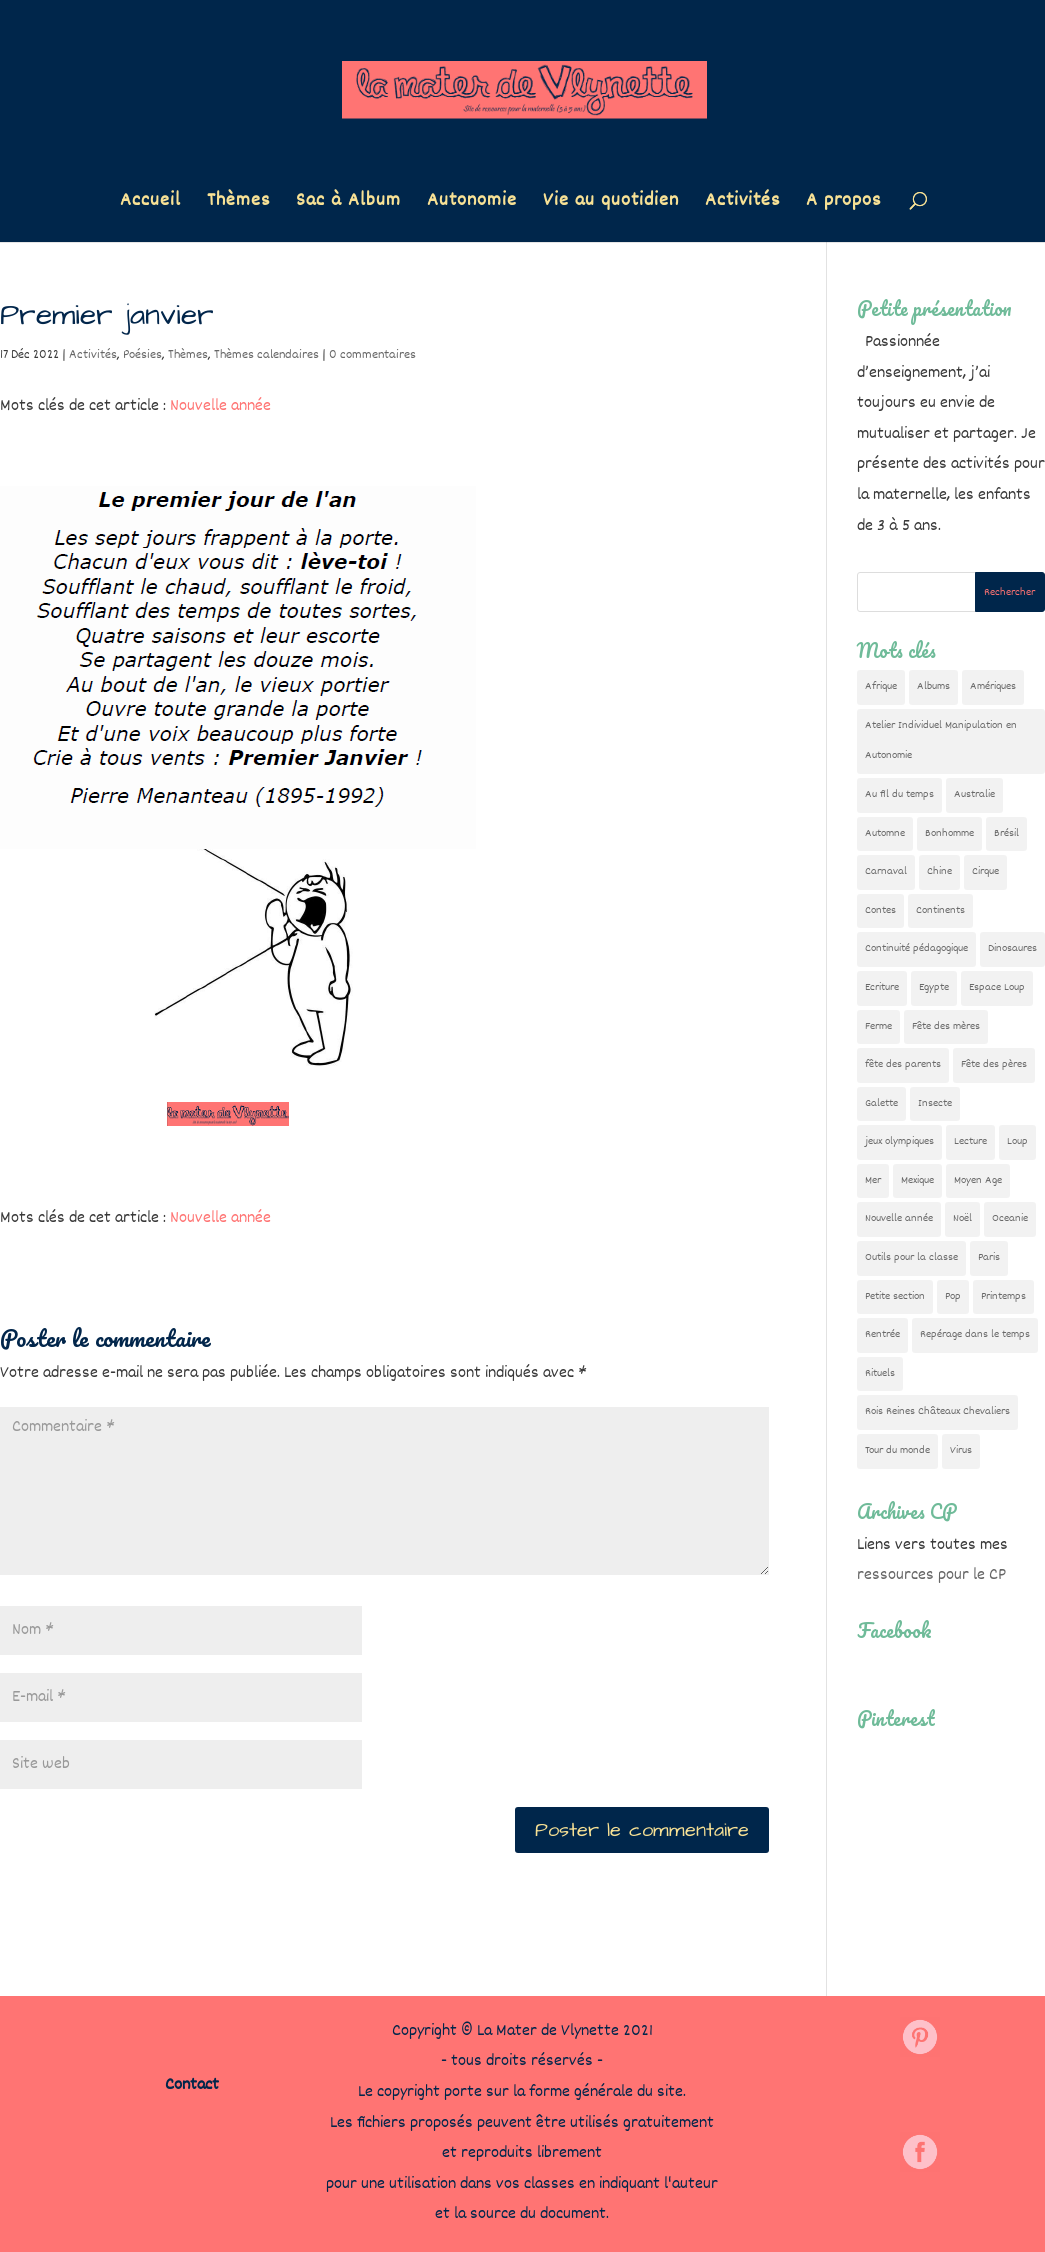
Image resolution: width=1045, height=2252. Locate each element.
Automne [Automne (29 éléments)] (885, 833)
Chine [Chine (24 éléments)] (939, 871)
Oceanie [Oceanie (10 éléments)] (1010, 1218)
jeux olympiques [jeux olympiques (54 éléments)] (899, 1141)
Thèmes (238, 204)
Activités (742, 204)
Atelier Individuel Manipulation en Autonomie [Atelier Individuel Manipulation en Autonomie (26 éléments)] (941, 741)
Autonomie (472, 204)
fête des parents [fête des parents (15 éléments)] (903, 1064)
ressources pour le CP (931, 1575)
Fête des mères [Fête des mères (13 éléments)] (946, 1026)
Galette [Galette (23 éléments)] (881, 1103)
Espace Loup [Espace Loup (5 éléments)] (997, 987)
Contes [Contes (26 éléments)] (880, 910)
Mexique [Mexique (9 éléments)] (917, 1180)
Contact (192, 2085)
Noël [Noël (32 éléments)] (962, 1218)
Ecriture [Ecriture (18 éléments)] (882, 987)
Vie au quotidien (611, 204)
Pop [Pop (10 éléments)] (953, 1296)
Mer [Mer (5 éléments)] (873, 1180)
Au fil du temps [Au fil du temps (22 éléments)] (899, 794)
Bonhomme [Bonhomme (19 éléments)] (949, 833)
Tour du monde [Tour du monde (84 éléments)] (897, 1450)
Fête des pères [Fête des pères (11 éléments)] (994, 1064)
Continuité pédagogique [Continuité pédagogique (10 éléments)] (916, 948)
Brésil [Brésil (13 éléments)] (1006, 833)
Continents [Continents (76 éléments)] (940, 910)
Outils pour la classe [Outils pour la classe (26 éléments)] (911, 1257)
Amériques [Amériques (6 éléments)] (993, 686)
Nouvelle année (220, 406)
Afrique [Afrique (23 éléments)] (881, 686)
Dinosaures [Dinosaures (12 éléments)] (1012, 948)
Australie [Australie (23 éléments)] (974, 794)
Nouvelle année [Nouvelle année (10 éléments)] (899, 1218)
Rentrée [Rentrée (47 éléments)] (882, 1334)
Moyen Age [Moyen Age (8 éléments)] (978, 1180)
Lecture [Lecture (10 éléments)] (970, 1141)
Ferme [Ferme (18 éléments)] (878, 1026)
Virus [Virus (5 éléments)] (961, 1450)
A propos (843, 204)
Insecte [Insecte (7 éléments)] (935, 1103)
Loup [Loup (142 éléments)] (1017, 1141)
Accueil (150, 204)
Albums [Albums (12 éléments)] (933, 686)
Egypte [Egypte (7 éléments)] (934, 987)
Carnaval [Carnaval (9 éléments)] (886, 871)
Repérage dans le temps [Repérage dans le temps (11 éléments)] (975, 1334)
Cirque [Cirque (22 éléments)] (985, 871)
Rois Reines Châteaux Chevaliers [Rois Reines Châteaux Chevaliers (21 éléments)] (937, 1411)
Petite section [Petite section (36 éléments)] (895, 1296)
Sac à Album (348, 204)
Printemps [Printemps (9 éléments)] (1003, 1296)
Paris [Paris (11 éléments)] (989, 1257)
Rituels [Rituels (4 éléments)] (880, 1373)
